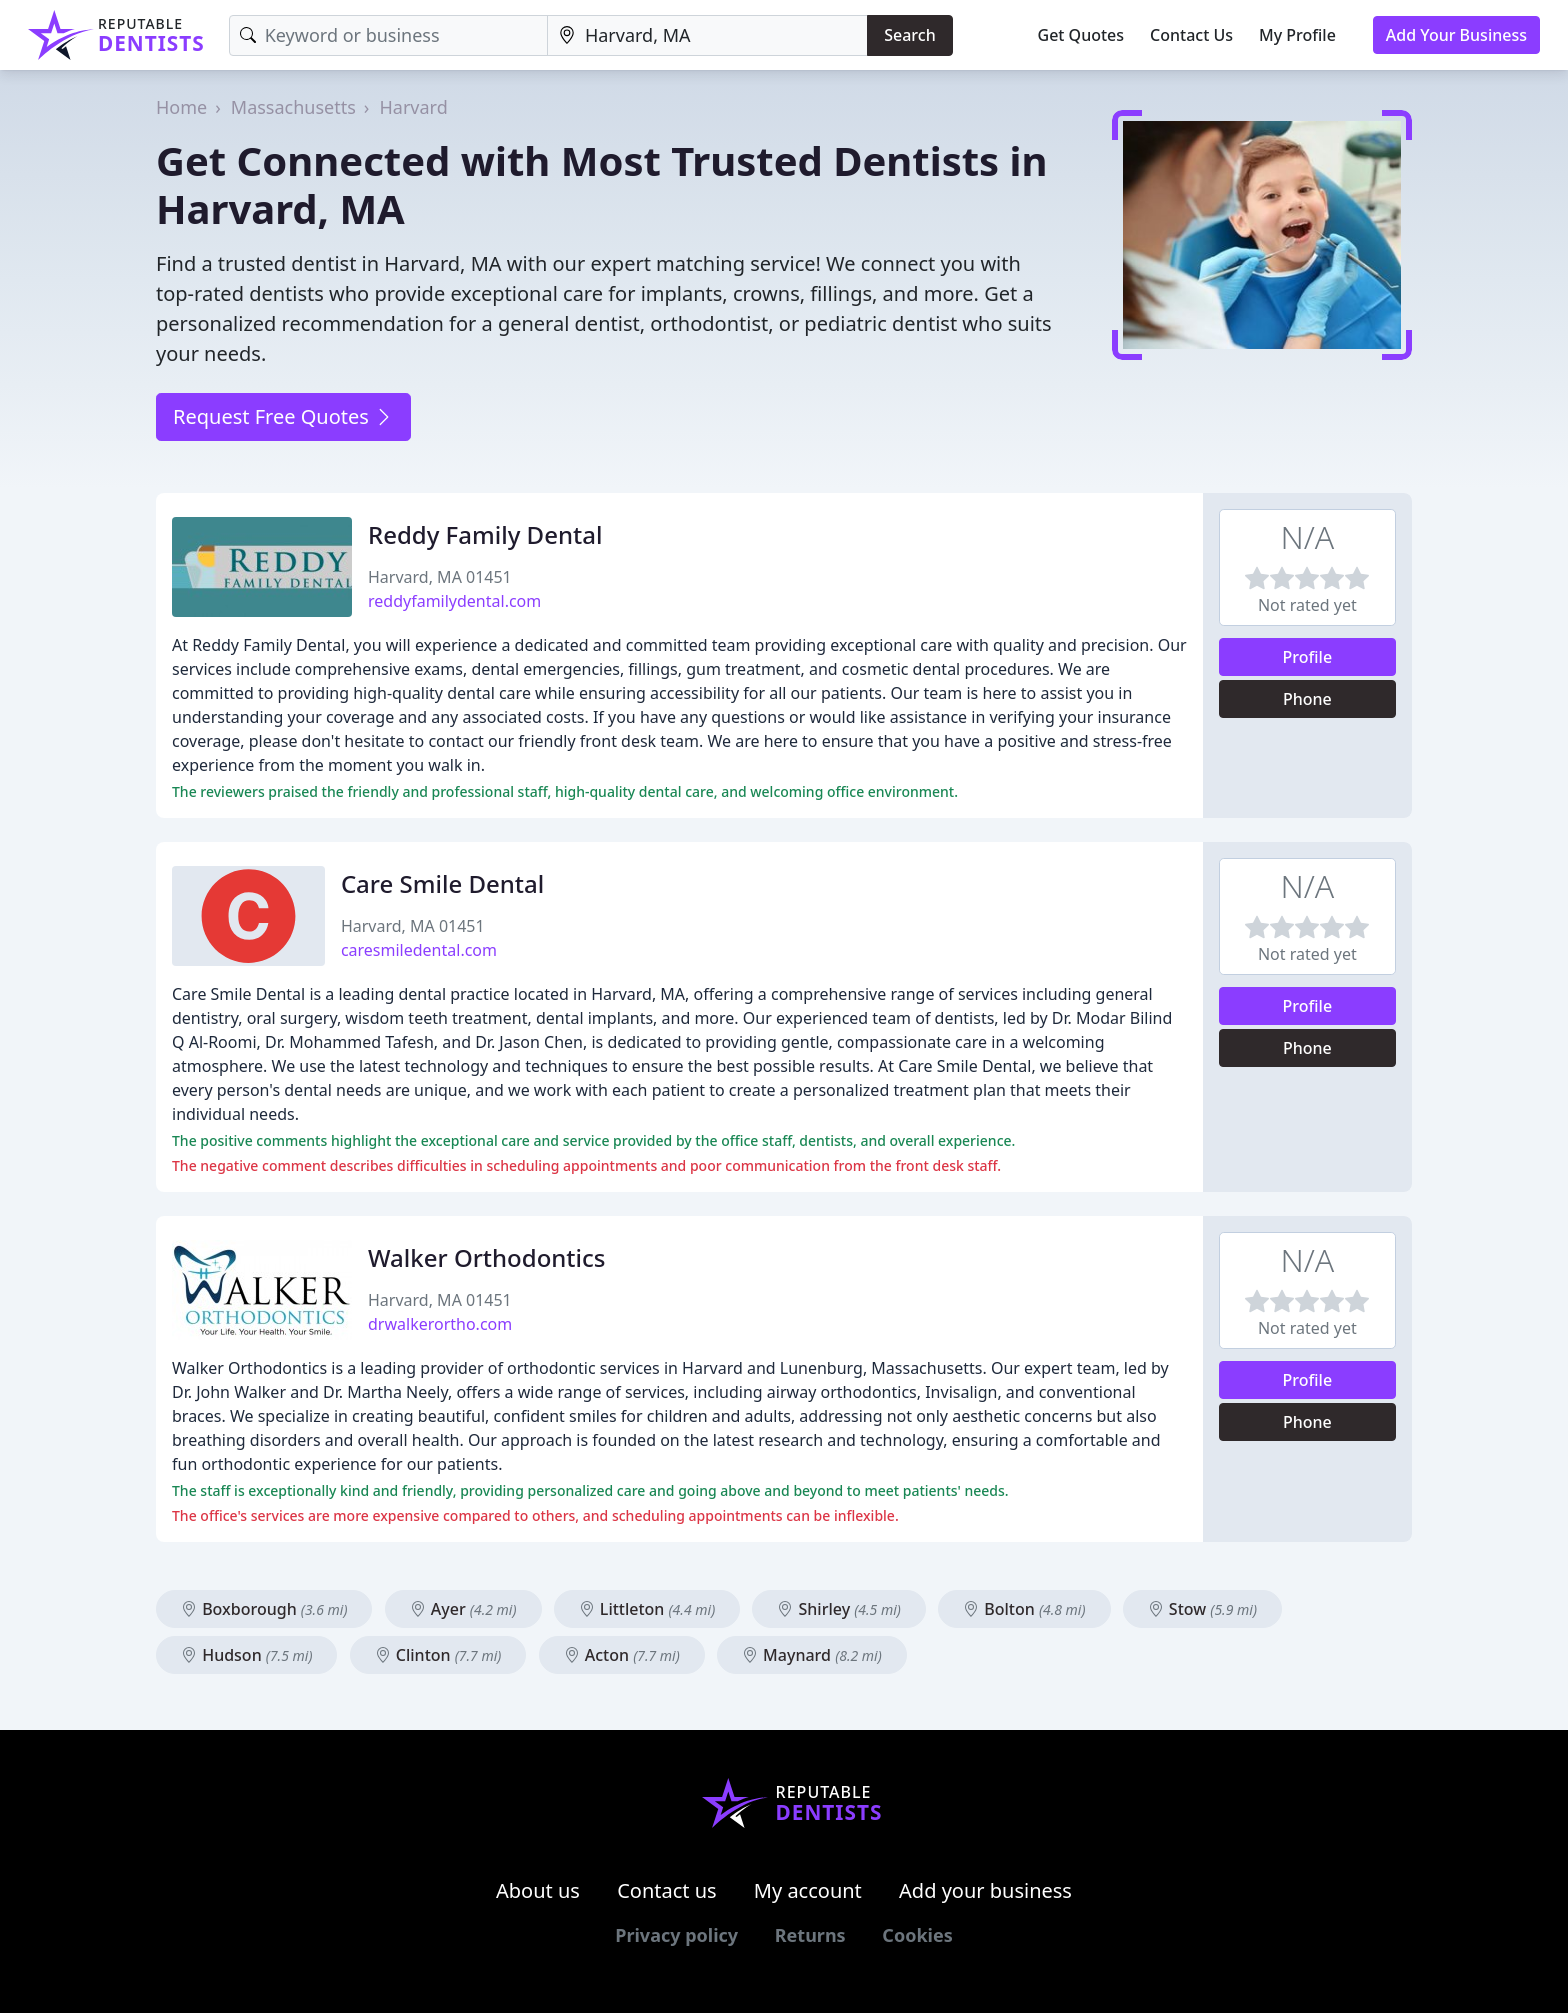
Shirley (839, 1609)
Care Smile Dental (442, 883)
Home (181, 107)
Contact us (667, 1890)
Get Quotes (1081, 35)
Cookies (917, 1935)
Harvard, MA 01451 (440, 577)
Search (909, 35)
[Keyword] (388, 35)
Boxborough (264, 1609)
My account (808, 1890)
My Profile (1297, 35)
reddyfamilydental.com (454, 601)
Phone (1307, 699)
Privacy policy (676, 1935)
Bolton (1024, 1609)
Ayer (463, 1609)
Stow (1202, 1609)
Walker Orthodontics (486, 1257)
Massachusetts (293, 107)
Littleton (647, 1609)
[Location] (707, 35)
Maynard (812, 1655)
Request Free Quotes (283, 416)
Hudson (246, 1655)
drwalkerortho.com (440, 1324)
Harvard (413, 107)
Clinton (438, 1655)
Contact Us (1191, 35)
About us (538, 1890)
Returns (810, 1935)
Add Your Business (1456, 35)
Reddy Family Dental (485, 534)
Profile (1308, 657)
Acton (622, 1655)
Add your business (985, 1890)
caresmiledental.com (419, 950)
